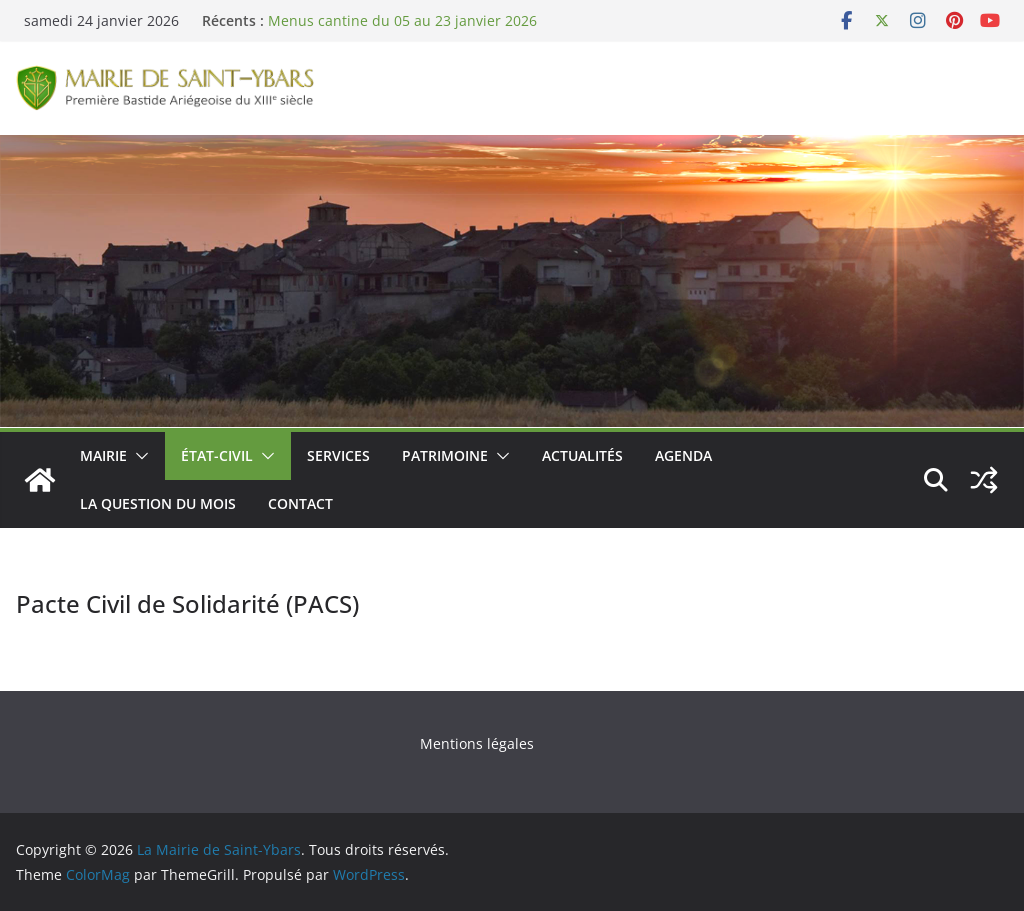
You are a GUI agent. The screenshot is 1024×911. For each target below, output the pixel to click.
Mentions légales (477, 743)
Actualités (582, 455)
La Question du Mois (158, 503)
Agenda (683, 455)
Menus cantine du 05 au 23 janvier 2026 (402, 20)
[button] (138, 456)
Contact (300, 503)
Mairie (103, 455)
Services (338, 455)
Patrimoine (445, 455)
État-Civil (217, 455)
